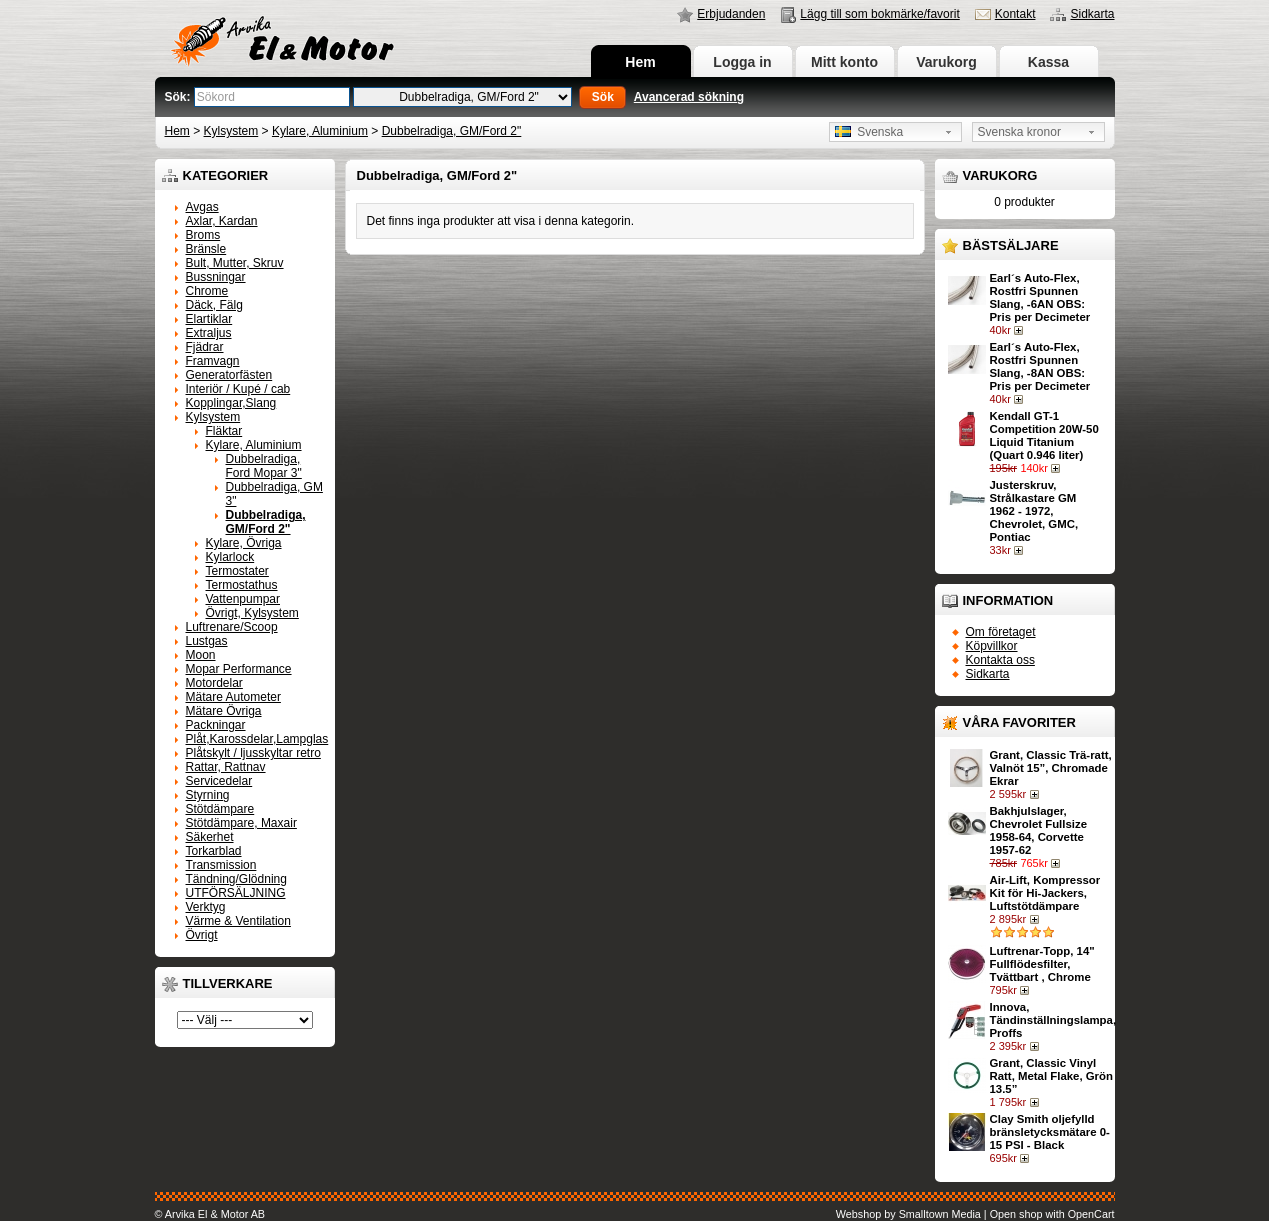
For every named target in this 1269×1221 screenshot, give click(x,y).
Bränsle (206, 249)
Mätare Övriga (224, 711)
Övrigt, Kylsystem (252, 613)
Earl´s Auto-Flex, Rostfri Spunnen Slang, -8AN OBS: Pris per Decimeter (1040, 366)
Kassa (1048, 62)
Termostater (237, 571)
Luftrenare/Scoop (232, 627)
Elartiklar (209, 319)
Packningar (216, 725)
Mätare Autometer (233, 697)
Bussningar (216, 277)
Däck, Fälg (214, 305)
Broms (203, 235)
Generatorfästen (229, 375)
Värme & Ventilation (238, 921)
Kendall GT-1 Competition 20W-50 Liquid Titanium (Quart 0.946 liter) (1044, 435)
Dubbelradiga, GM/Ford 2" (452, 131)
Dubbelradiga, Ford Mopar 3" (264, 466)
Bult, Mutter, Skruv (235, 263)
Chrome (207, 291)
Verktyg (206, 907)
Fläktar (224, 431)
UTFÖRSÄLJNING (236, 893)
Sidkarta (1092, 14)
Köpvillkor (992, 646)
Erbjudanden (731, 14)
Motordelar (214, 683)
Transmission (221, 865)
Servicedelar (219, 781)
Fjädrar (205, 347)
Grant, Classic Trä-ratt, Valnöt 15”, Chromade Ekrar (1051, 768)
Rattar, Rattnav (226, 767)
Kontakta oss (1000, 660)
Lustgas (207, 641)
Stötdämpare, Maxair (241, 823)
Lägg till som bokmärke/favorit (879, 14)
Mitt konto (844, 62)
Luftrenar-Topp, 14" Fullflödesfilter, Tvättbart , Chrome (1042, 964)
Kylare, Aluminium (320, 131)
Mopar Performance (239, 669)
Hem (640, 62)
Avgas (202, 207)
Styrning (208, 795)
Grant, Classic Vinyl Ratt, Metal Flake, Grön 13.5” (1051, 1076)
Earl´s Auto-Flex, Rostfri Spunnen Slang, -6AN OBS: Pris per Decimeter (1040, 297)
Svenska (869, 132)
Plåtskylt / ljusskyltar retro (253, 753)
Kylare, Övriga (244, 543)
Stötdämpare (220, 809)
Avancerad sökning (689, 97)
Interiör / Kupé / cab (238, 389)
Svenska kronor (1019, 132)
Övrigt (202, 935)
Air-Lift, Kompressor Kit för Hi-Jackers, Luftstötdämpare (1045, 893)
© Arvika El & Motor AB (210, 1214)
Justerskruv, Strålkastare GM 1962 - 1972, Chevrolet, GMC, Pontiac (1034, 511)
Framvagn (213, 361)
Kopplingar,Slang (231, 403)
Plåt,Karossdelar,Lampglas (257, 739)
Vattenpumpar (243, 599)
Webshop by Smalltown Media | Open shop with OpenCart (975, 1214)
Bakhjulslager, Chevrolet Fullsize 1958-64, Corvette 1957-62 (1038, 830)
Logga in (742, 62)
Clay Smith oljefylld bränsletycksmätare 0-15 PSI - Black (1050, 1132)
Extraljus (209, 333)
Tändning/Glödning (236, 879)
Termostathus (242, 585)
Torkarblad (214, 851)
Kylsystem (231, 131)
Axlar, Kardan (222, 221)
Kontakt (1015, 14)
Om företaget (1001, 632)
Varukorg (946, 62)
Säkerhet (210, 837)
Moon (201, 655)
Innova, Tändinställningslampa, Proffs (1053, 1020)
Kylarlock (230, 557)
